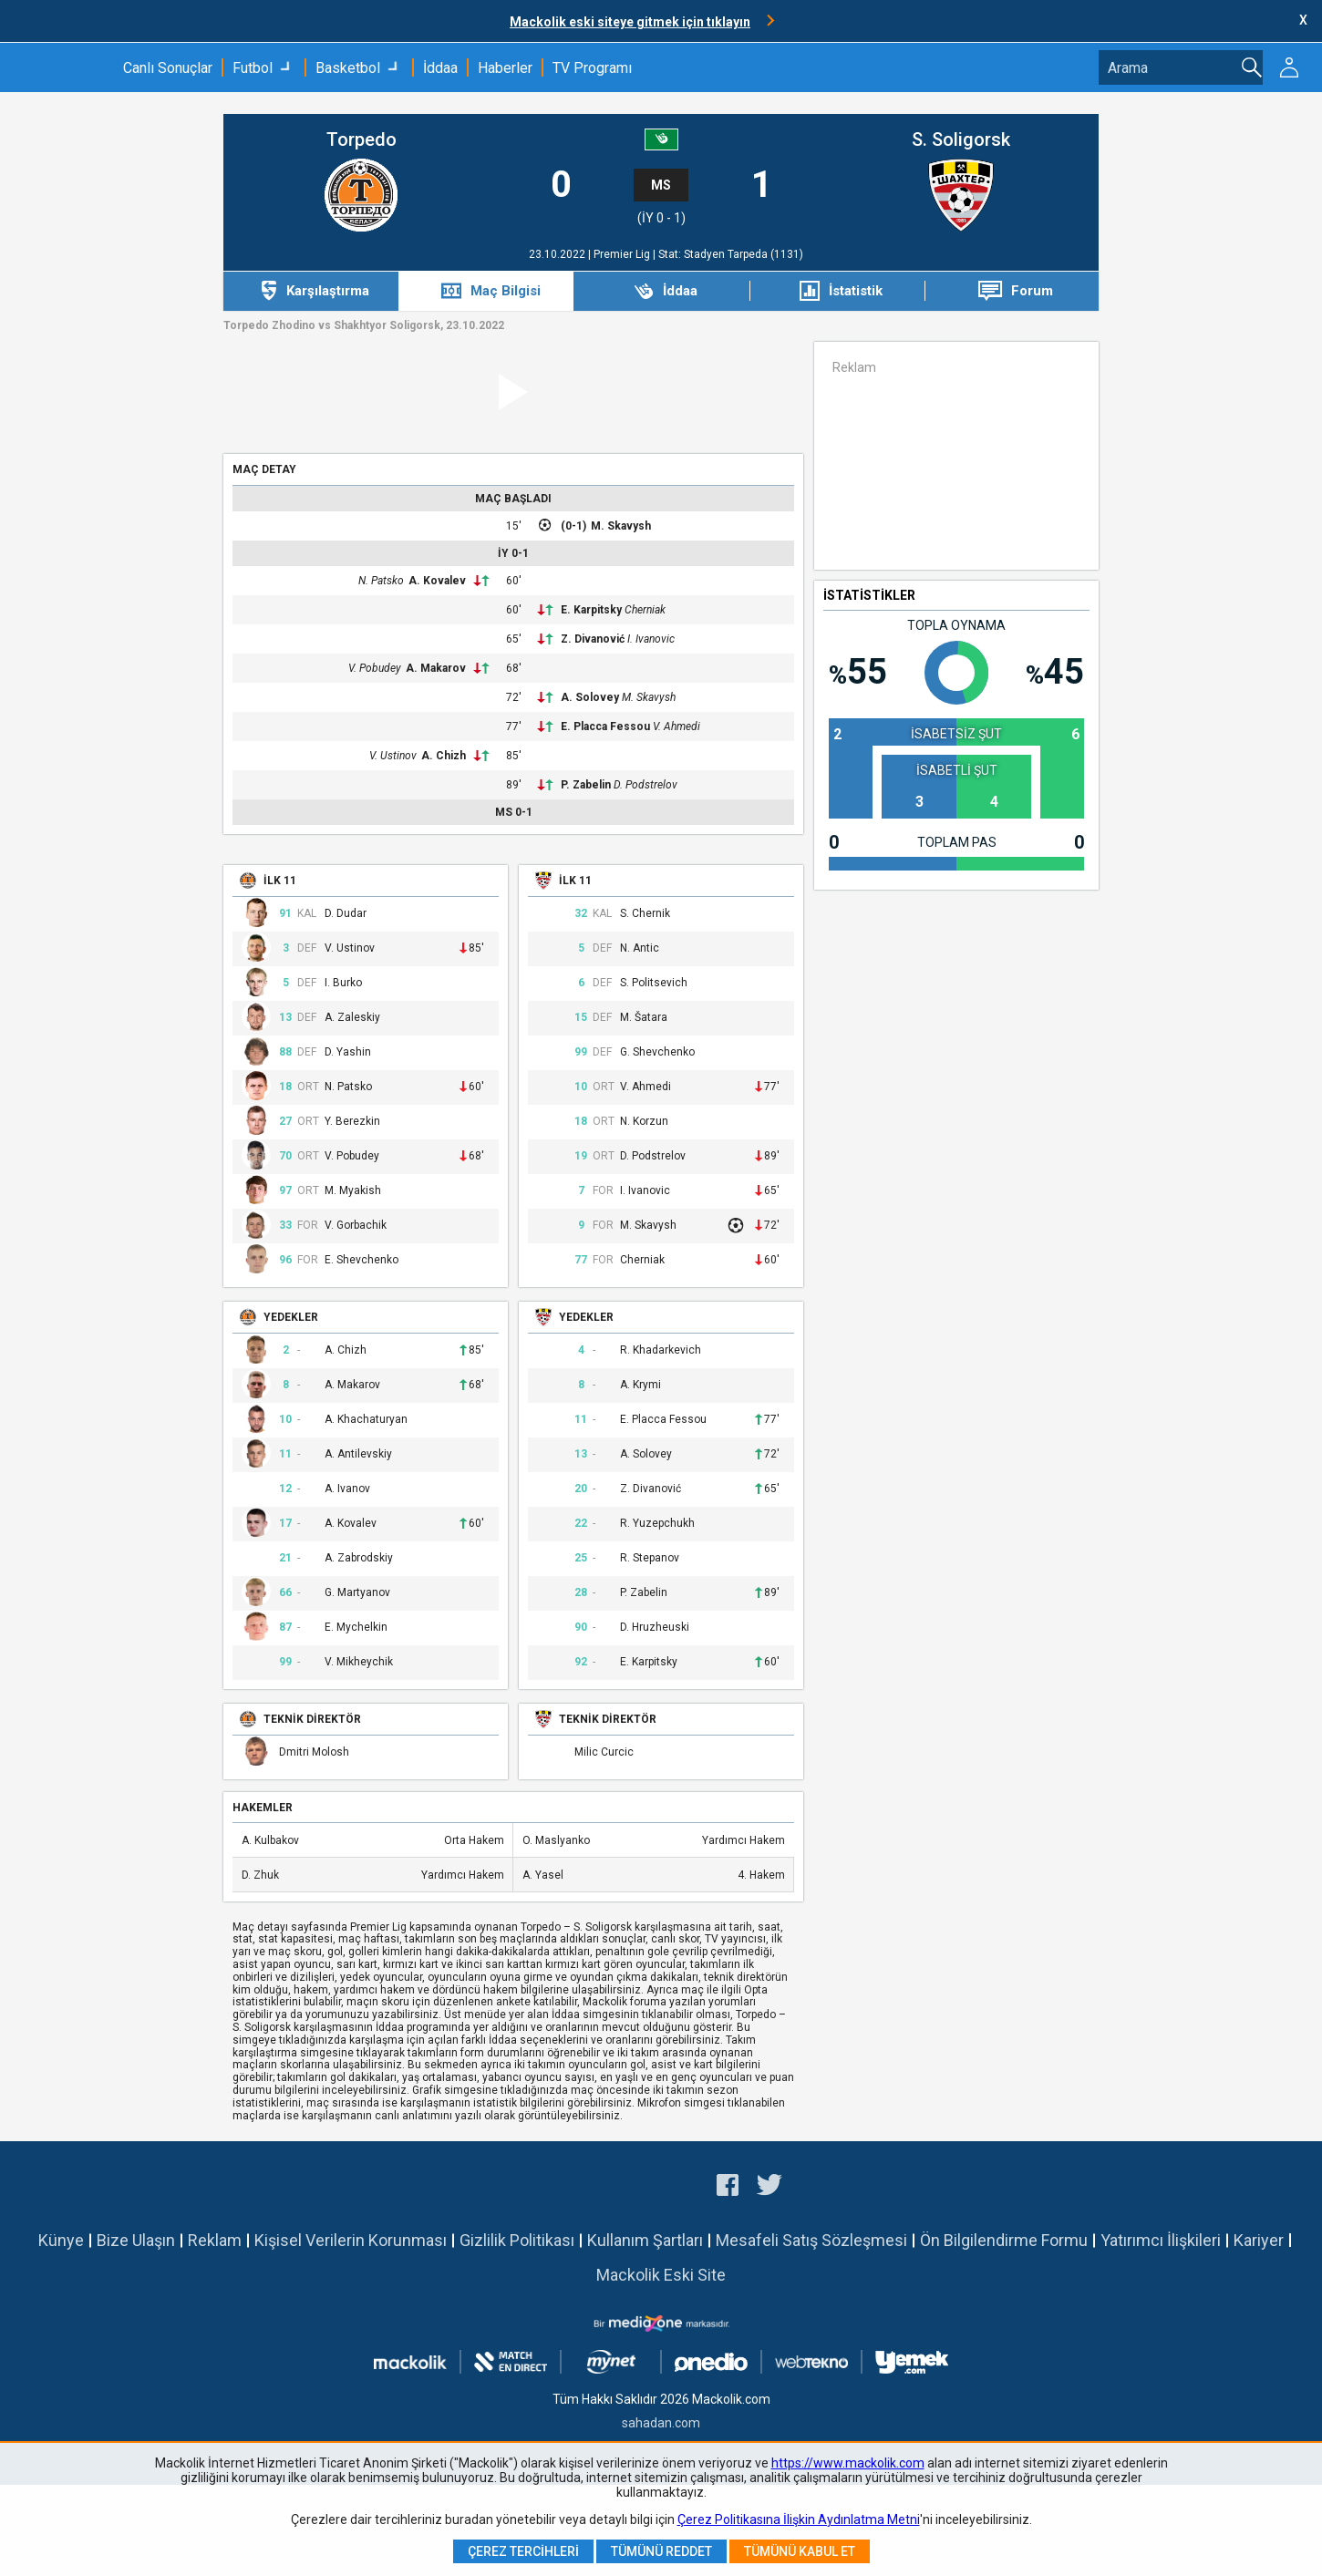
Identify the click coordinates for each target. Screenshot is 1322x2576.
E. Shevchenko (361, 1260)
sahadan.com (661, 2423)
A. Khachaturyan (366, 1420)
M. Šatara (643, 1018)
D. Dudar (346, 914)
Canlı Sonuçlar (167, 68)
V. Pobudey (374, 668)
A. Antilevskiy (358, 1454)
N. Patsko (381, 580)
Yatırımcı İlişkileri (1160, 2240)
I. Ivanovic (651, 639)
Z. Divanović (593, 639)
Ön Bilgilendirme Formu (1004, 2240)
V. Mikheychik (359, 1662)
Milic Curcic (604, 1752)
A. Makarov (436, 668)
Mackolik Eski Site (661, 2274)
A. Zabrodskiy (359, 1558)
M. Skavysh (621, 526)
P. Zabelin (586, 784)
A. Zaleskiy (352, 1018)
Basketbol (347, 68)
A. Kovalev (437, 580)
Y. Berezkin (352, 1122)
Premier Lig (623, 254)
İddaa (440, 68)
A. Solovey (590, 697)
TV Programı (592, 68)
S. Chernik (645, 914)
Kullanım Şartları (645, 2240)
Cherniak (645, 609)
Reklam (215, 2240)
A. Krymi (640, 1385)
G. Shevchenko (657, 1052)
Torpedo (361, 139)
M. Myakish (353, 1191)
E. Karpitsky (591, 609)
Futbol (252, 68)
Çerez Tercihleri (523, 2551)
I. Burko (343, 983)
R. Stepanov (649, 1558)
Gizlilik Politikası (517, 2240)
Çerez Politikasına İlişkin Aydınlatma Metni (798, 2519)
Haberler (505, 68)
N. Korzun (644, 1122)
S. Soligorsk (961, 139)
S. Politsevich (653, 983)
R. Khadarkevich (660, 1350)
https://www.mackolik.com (847, 2463)
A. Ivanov (347, 1489)
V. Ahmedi (676, 726)
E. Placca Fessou (605, 726)
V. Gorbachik (356, 1225)
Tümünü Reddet (661, 2551)
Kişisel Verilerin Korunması (350, 2240)
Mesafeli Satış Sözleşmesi (811, 2240)
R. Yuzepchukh (657, 1524)
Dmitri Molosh (314, 1752)
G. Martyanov (357, 1593)
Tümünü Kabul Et (799, 2551)
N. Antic (639, 948)
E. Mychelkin (356, 1627)
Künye (61, 2240)
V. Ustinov (393, 755)
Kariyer (1259, 2240)
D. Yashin (348, 1052)
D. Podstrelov (645, 784)
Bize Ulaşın (136, 2240)
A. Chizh (443, 755)
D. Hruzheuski (654, 1627)
